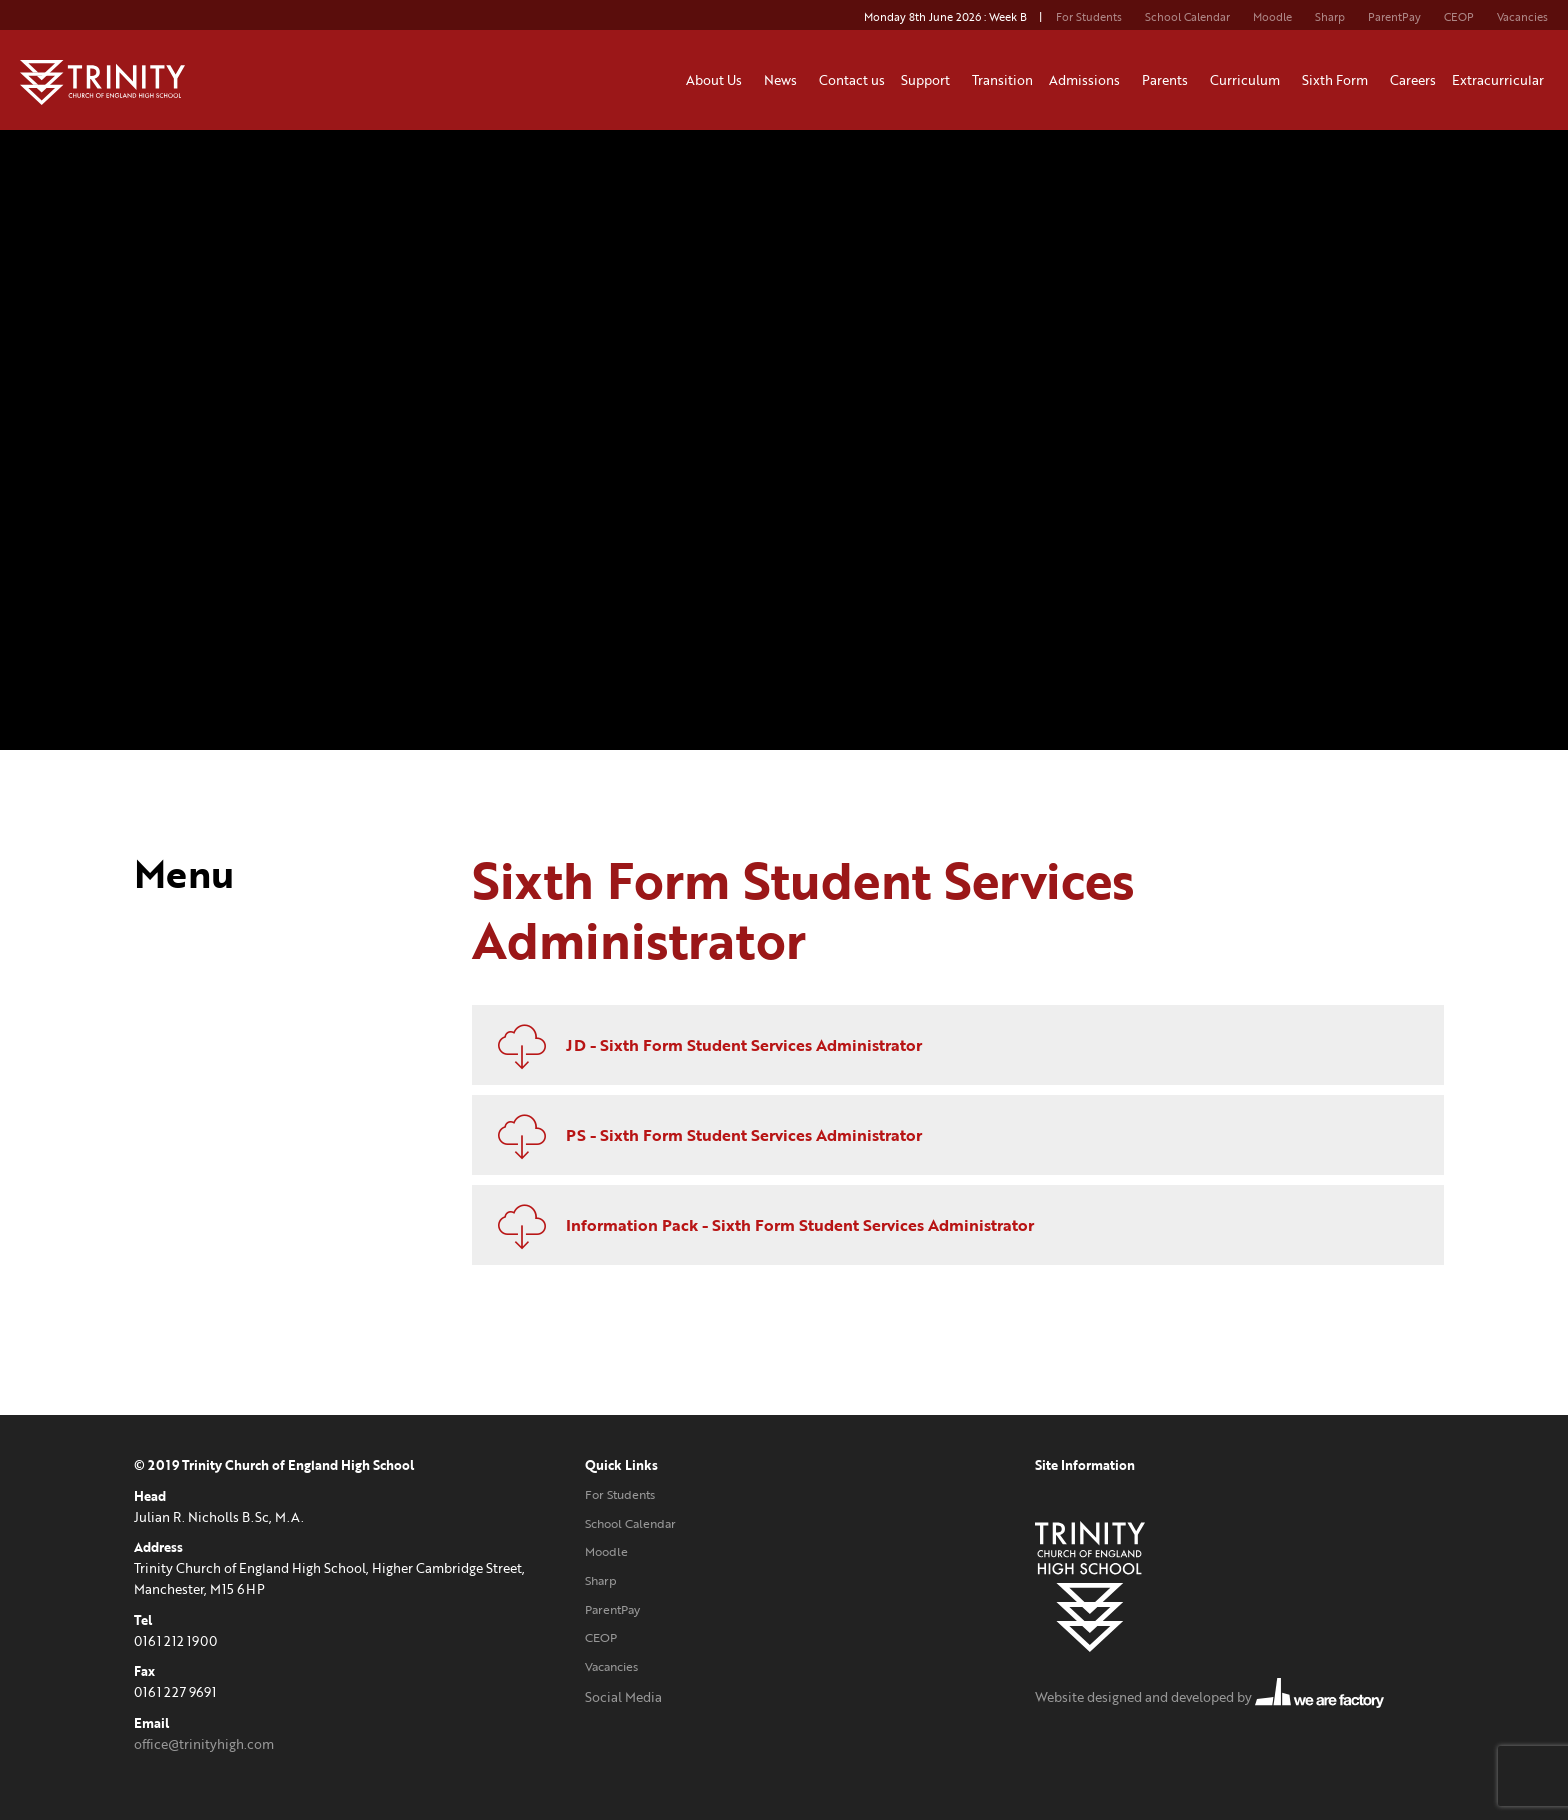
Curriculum (1248, 80)
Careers (1413, 80)
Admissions (1087, 80)
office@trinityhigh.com (204, 1744)
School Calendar (1187, 17)
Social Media (623, 1697)
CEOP (1459, 17)
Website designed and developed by (1209, 1697)
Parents (1168, 80)
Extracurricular (1501, 80)
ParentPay (1394, 17)
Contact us (852, 80)
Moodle (1272, 17)
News (783, 80)
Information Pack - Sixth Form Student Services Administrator (758, 1225)
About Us (717, 80)
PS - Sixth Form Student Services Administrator (702, 1135)
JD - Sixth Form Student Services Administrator (702, 1045)
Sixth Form (1338, 80)
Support (928, 80)
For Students (1089, 17)
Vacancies (1522, 17)
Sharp (1330, 17)
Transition (1002, 80)
